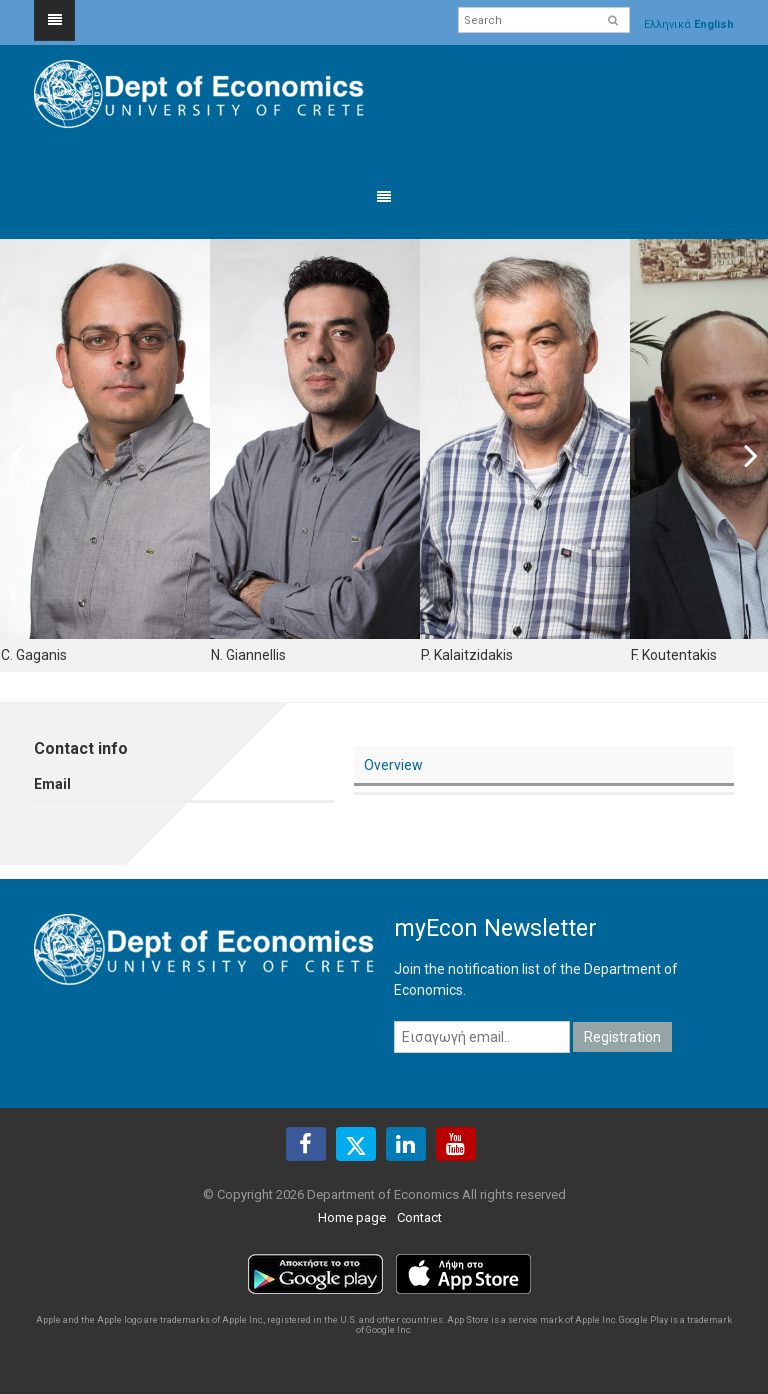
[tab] (544, 766)
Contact (419, 1217)
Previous (30, 455)
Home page (352, 1217)
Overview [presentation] (393, 765)
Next (738, 455)
